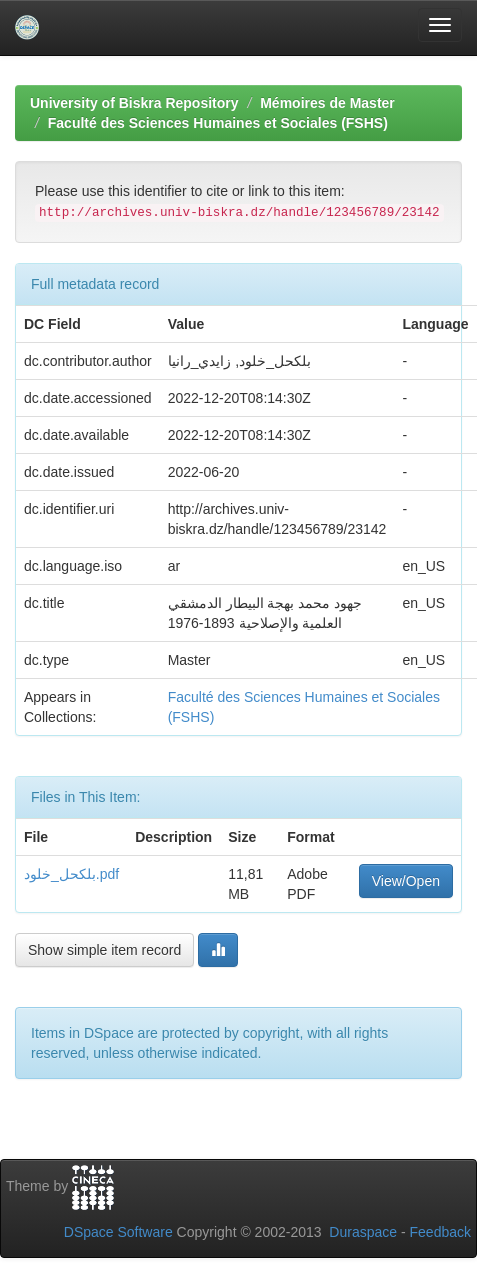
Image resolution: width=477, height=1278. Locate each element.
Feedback (440, 1232)
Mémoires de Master (327, 103)
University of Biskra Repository (134, 103)
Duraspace (363, 1232)
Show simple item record (104, 950)
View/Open (406, 881)
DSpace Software (118, 1232)
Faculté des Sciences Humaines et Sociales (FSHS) (218, 123)
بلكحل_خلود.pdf (71, 874)
